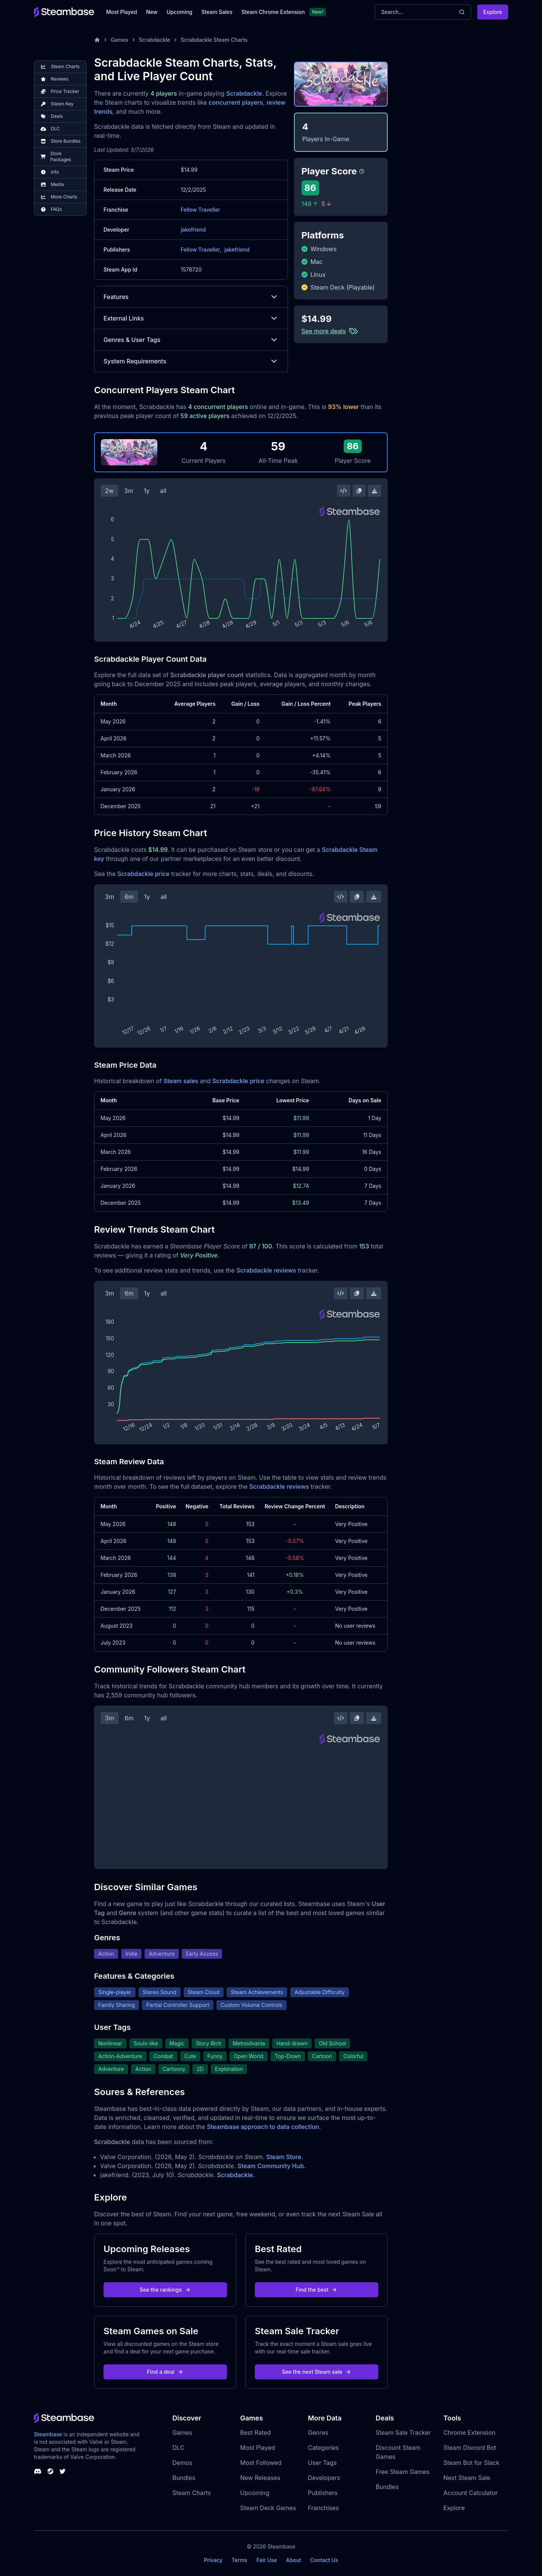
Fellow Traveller (200, 209)
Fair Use (266, 2560)
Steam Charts (191, 2493)
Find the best (317, 2289)
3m (128, 490)
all (163, 490)
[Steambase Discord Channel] (37, 2471)
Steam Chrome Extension (273, 12)
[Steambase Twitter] (62, 2471)
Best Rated (255, 2432)
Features (191, 296)
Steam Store (283, 2157)
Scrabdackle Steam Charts (214, 40)
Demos (182, 2462)
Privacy (213, 2560)
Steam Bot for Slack (471, 2462)
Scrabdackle (154, 40)
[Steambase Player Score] (361, 171)
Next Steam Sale (466, 2477)
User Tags (322, 2462)
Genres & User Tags (191, 339)
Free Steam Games (402, 2471)
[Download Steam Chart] (374, 491)
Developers (324, 2477)
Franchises (323, 2508)
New (151, 12)
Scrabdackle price (143, 873)
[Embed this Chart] (343, 491)
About (293, 2560)
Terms (239, 2560)
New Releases (260, 2477)
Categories (323, 2447)
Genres (318, 2432)
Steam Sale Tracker (403, 2432)
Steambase (48, 2434)
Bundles (183, 2477)
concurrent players (236, 102)
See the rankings (165, 2289)
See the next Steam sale (317, 2371)
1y (147, 490)
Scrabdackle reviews (266, 1270)
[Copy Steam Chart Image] (359, 491)
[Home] (97, 40)
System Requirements (191, 361)
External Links (191, 318)
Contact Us (324, 2560)
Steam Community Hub (271, 2166)
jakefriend (193, 229)
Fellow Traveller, (201, 249)
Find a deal (165, 2371)
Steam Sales (216, 12)
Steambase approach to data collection (263, 2126)
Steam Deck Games (268, 2508)
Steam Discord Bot (469, 2447)
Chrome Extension (469, 2432)
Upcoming (179, 12)
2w (109, 490)
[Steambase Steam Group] (50, 2471)
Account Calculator (470, 2493)
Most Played (121, 12)
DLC (178, 2447)
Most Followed (261, 2462)
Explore (492, 12)
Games (119, 40)
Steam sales (180, 1081)
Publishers (323, 2493)
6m (129, 896)
